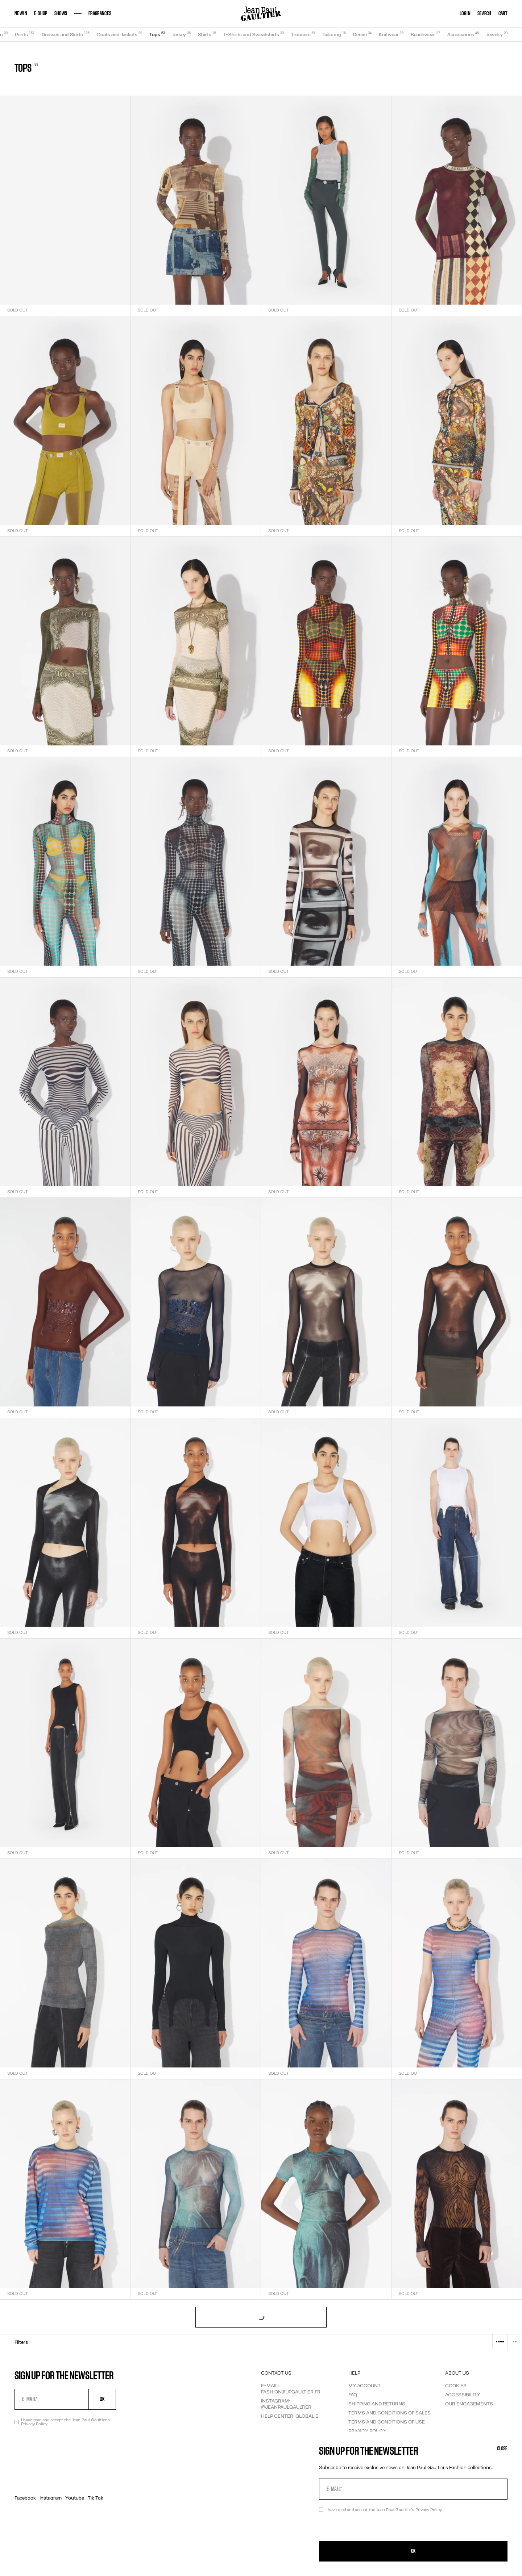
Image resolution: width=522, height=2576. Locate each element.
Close (502, 2448)
